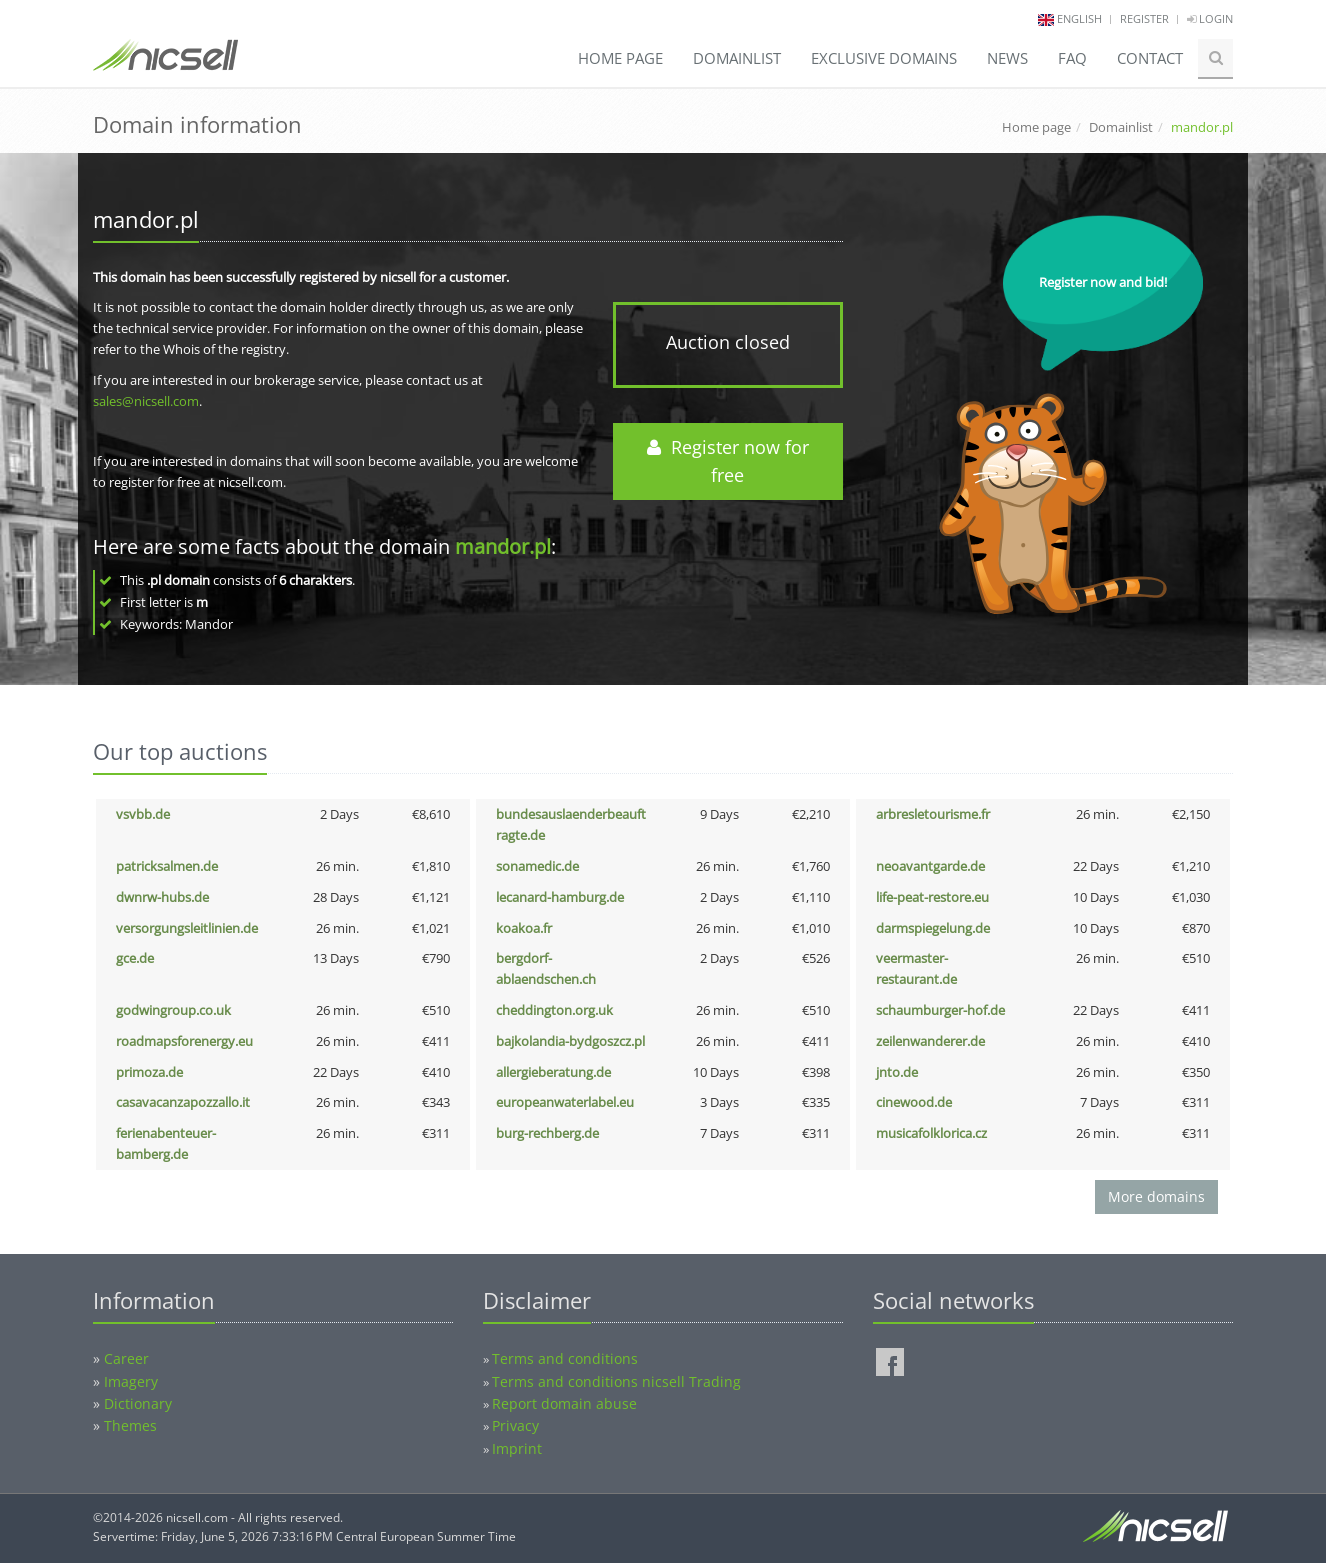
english (1079, 18)
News (1007, 58)
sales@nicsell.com (146, 401)
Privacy (515, 1425)
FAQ (1072, 58)
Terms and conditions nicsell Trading (616, 1381)
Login (1210, 18)
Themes (130, 1425)
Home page (620, 58)
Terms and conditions (565, 1358)
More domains (1156, 1196)
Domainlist (737, 58)
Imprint (517, 1448)
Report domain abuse (564, 1403)
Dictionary (138, 1403)
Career (126, 1358)
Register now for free (728, 461)
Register (1144, 18)
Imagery (131, 1381)
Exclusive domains (884, 58)
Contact (1150, 58)
